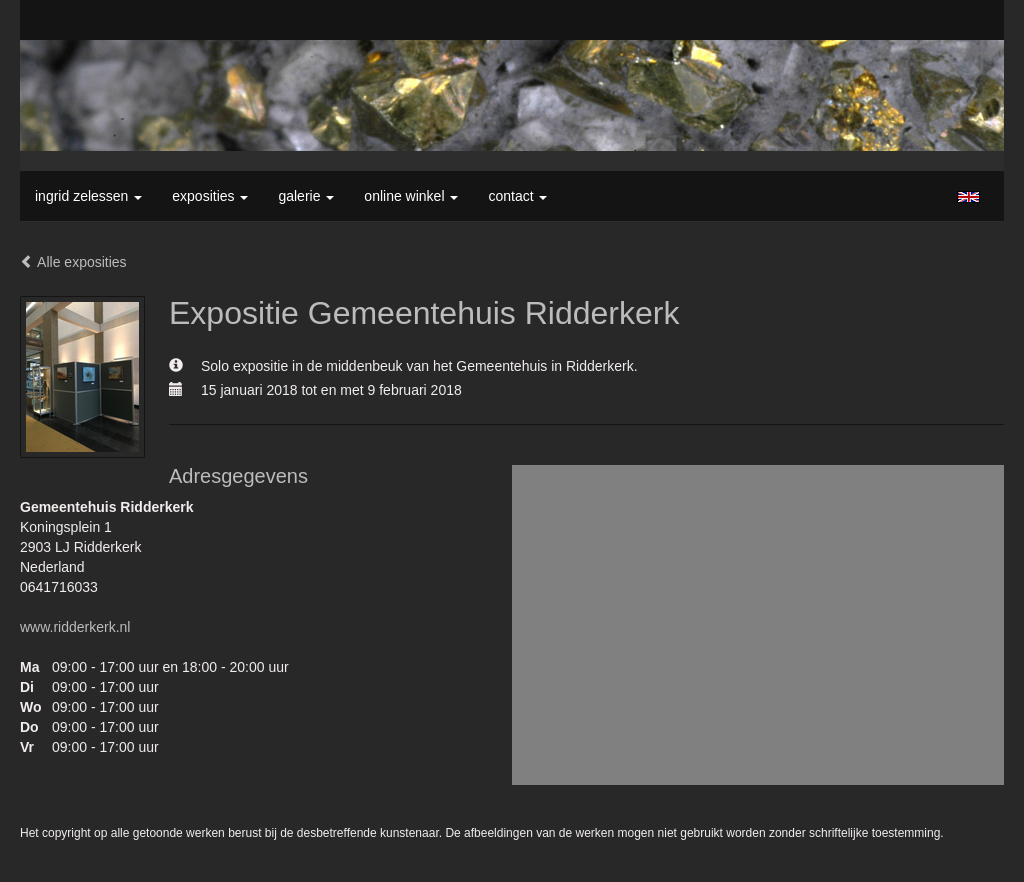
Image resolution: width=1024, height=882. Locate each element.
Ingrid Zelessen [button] (88, 196)
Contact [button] (517, 196)
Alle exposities (73, 262)
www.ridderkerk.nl (75, 627)
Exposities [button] (210, 196)
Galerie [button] (306, 196)
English (968, 197)
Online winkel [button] (411, 196)
